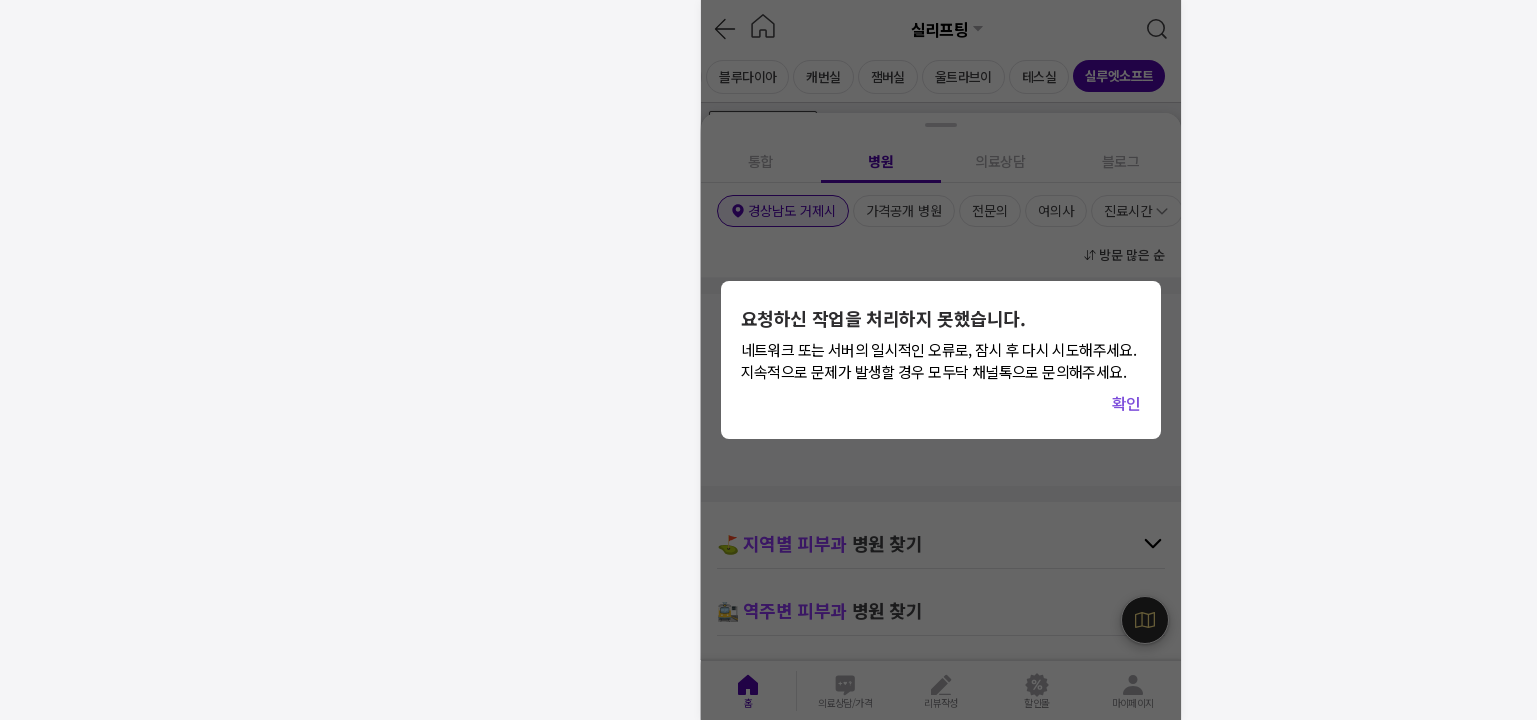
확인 (1126, 403)
